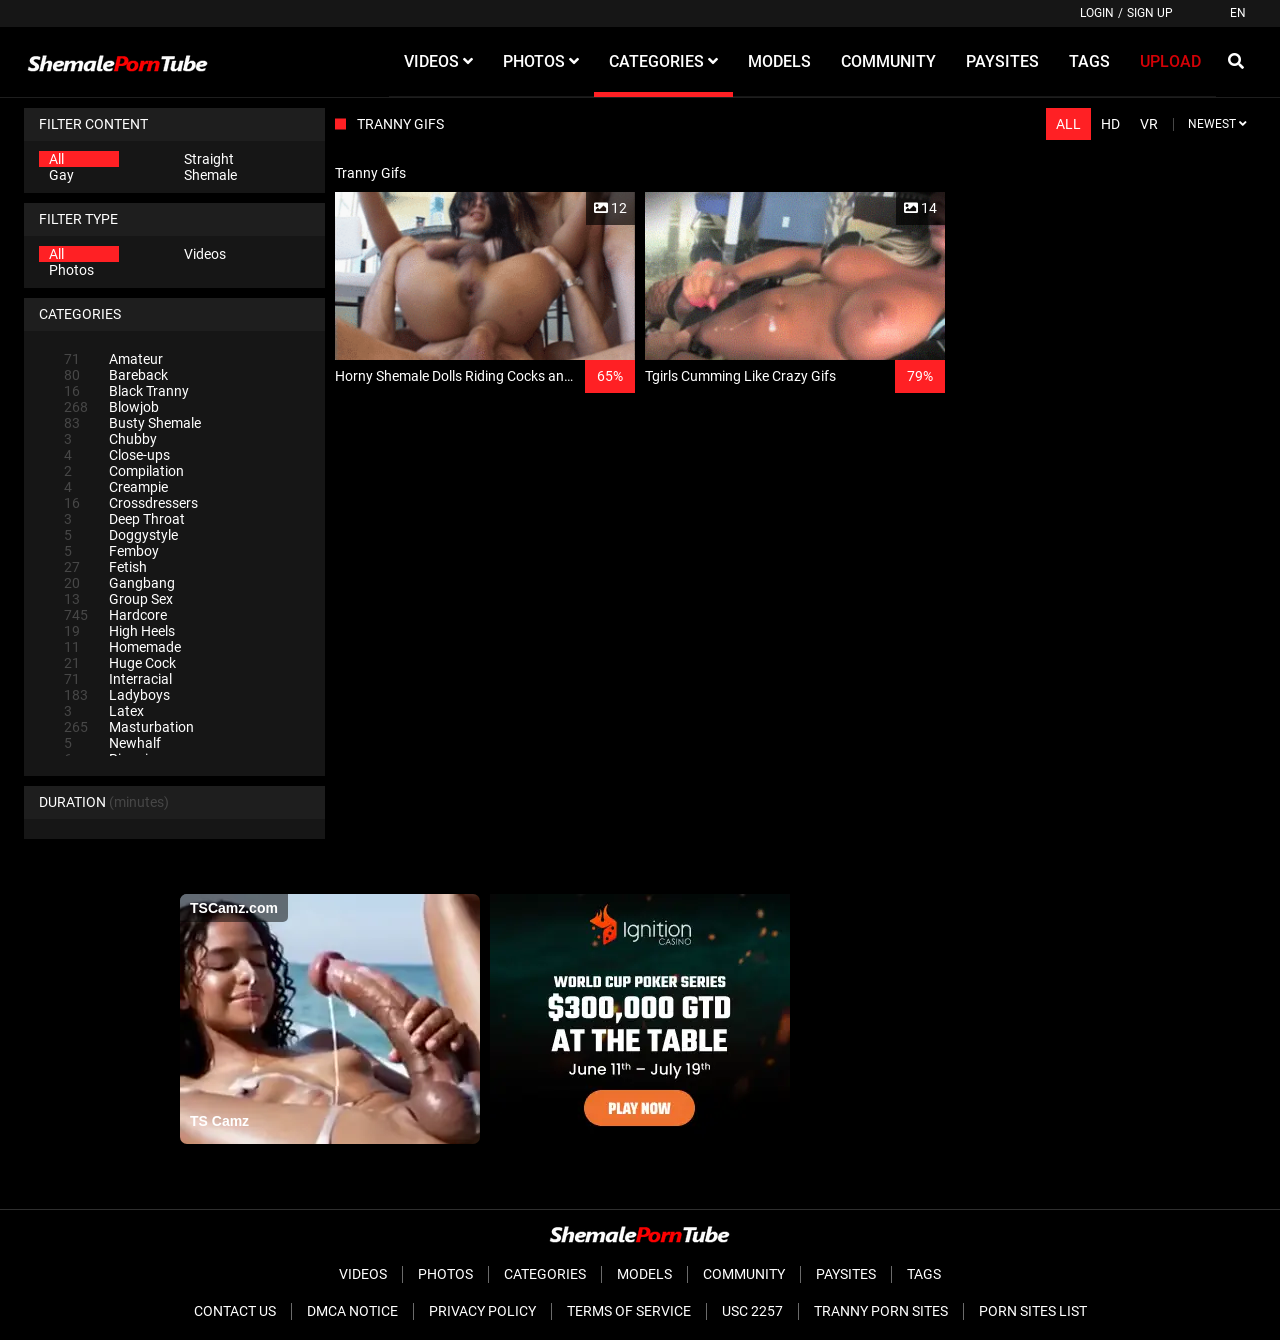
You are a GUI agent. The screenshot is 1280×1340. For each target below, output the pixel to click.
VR (1149, 124)
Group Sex (118, 599)
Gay (61, 175)
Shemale (210, 175)
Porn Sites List (1033, 1311)
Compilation (124, 471)
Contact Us (235, 1311)
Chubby (110, 439)
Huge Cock (120, 663)
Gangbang (119, 583)
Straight (209, 159)
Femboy (111, 551)
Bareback (116, 375)
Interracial (118, 679)
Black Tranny (126, 391)
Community (744, 1274)
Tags (924, 1274)
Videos (205, 254)
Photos (71, 270)
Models (644, 1274)
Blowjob (111, 407)
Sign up (1150, 13)
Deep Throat (124, 519)
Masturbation (129, 727)
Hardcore (115, 615)
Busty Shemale (132, 423)
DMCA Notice (352, 1311)
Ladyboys (117, 695)
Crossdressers (131, 503)
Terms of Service (629, 1311)
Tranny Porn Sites (881, 1311)
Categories (545, 1274)
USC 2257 (752, 1311)
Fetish (105, 567)
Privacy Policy (482, 1311)
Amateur (113, 359)
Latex (104, 711)
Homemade (122, 647)
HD (1110, 124)
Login (1097, 13)
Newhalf (112, 743)
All (56, 159)
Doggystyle (121, 535)
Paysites (846, 1274)
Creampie (116, 487)
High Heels (119, 631)
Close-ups (117, 455)
